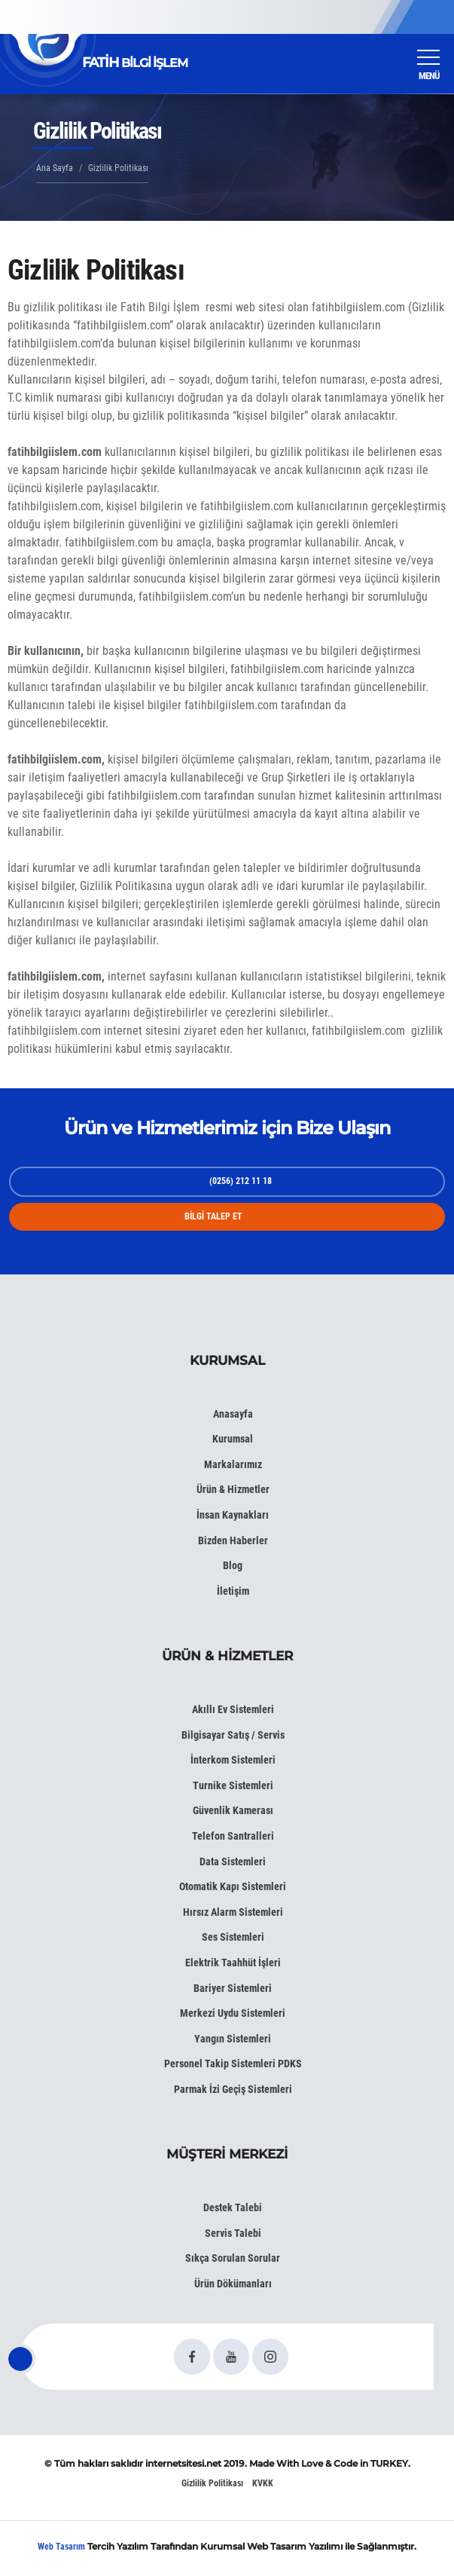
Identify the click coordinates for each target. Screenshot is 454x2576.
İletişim (233, 1591)
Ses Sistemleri (233, 1937)
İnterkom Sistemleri (233, 1760)
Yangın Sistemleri (232, 2039)
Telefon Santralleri (233, 1836)
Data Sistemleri (233, 1862)
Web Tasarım (61, 2546)
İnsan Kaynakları (233, 1515)
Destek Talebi (232, 2207)
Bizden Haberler (233, 1540)
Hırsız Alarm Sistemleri (233, 1912)
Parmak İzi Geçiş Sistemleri (233, 2089)
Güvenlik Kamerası (233, 1810)
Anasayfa (233, 1414)
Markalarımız (233, 1464)
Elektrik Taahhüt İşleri (233, 1962)
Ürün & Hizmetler (233, 1489)
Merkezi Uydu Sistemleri (232, 2013)
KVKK (262, 2483)
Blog (232, 1565)
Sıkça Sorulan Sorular (232, 2258)
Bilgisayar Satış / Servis (233, 1735)
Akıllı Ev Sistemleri (233, 1709)
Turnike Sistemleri (233, 1785)
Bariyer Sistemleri (232, 1988)
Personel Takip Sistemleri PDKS (233, 2063)
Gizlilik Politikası (212, 2483)
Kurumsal (232, 1439)
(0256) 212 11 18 (240, 1181)
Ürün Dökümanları (233, 2284)
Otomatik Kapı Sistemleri (232, 1886)
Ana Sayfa (54, 168)
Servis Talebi (233, 2233)
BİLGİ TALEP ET (213, 1216)
